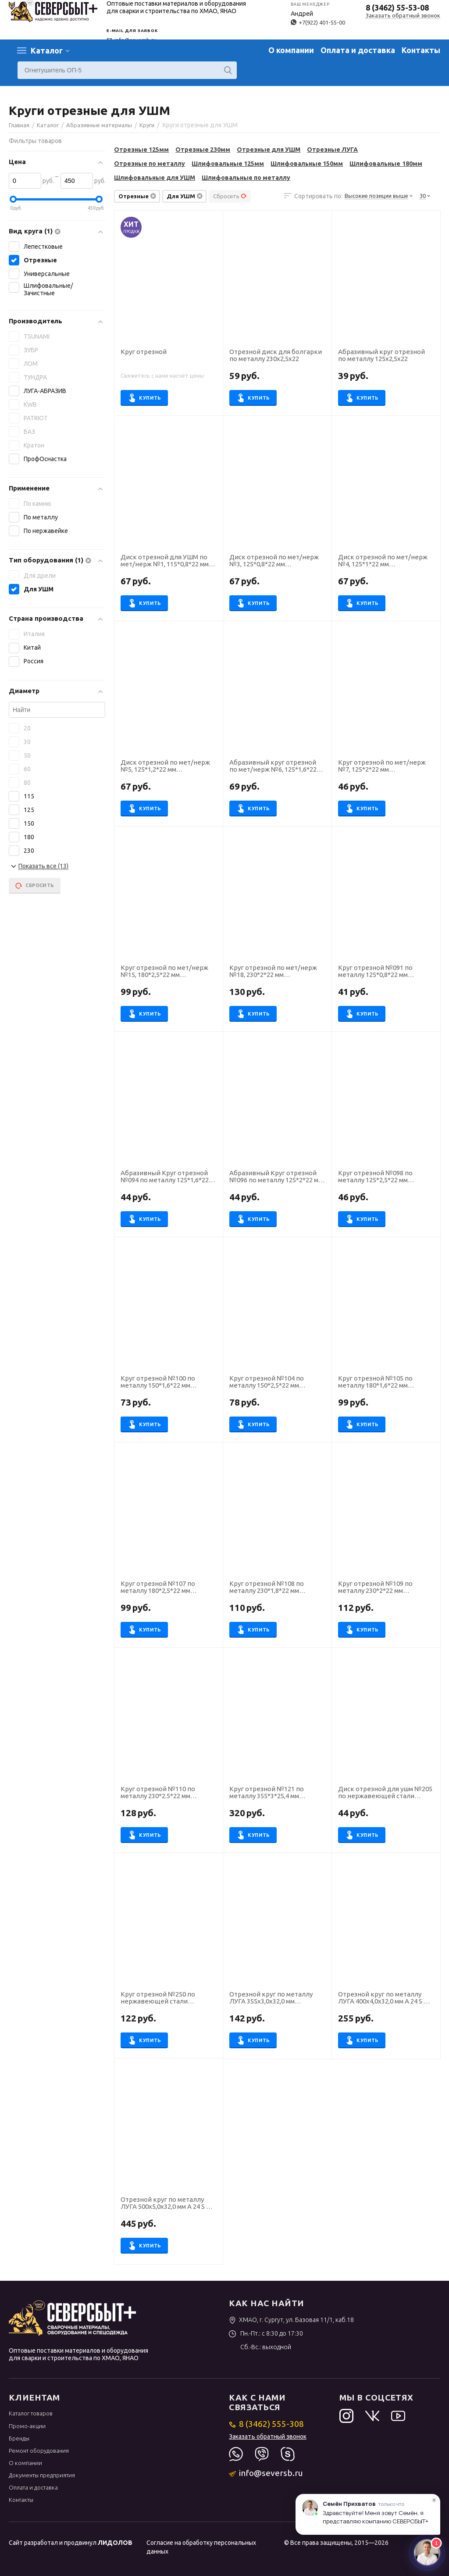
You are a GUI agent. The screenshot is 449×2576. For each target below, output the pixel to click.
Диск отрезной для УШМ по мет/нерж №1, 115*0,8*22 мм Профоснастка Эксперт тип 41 (168, 561)
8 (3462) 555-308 (266, 2424)
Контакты (421, 50)
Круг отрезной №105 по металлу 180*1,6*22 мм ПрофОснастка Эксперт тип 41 (385, 1382)
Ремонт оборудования (39, 2450)
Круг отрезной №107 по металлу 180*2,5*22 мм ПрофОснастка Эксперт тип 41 (168, 1587)
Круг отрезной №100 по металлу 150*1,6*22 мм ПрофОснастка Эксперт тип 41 (168, 1382)
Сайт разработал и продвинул (70, 2542)
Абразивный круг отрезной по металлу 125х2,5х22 (381, 355)
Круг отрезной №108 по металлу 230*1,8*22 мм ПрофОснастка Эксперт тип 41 (276, 1587)
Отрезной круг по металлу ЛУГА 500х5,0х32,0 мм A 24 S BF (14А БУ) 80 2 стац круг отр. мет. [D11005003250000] (167, 2203)
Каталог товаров (31, 2413)
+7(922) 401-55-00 (318, 22)
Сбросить (230, 196)
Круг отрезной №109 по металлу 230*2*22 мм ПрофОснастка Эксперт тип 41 (385, 1587)
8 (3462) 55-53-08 (397, 7)
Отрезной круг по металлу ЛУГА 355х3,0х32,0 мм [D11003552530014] (271, 1998)
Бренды (19, 2438)
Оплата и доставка (358, 50)
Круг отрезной (144, 351)
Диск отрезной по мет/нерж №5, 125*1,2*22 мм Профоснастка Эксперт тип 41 (168, 766)
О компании (291, 50)
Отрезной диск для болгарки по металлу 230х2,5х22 (275, 355)
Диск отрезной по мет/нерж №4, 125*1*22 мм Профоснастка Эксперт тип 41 (385, 561)
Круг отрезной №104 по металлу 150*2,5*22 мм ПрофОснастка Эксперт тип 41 (276, 1382)
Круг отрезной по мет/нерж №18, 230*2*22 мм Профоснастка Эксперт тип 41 (276, 971)
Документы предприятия (42, 2475)
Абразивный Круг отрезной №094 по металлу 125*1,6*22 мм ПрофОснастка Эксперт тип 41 (165, 1177)
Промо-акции (27, 2426)
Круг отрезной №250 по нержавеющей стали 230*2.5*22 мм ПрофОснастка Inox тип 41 (165, 1998)
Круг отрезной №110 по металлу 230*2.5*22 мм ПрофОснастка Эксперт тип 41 (168, 1792)
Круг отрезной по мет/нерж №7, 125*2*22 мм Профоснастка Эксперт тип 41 (385, 766)
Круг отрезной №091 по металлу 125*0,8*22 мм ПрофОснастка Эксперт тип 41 (385, 971)
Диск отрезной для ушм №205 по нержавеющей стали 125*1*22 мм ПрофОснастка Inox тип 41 (385, 1792)
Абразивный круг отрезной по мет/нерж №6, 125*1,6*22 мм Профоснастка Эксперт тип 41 (273, 766)
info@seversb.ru (266, 2473)
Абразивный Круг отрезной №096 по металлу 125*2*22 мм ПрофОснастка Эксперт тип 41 (276, 1177)
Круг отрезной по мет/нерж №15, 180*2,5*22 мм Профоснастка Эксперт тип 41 (168, 971)
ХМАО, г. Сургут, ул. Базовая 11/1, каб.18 (291, 2319)
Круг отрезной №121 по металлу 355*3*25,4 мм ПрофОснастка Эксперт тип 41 (276, 1792)
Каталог (47, 50)
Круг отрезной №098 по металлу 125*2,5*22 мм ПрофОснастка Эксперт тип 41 (385, 1177)
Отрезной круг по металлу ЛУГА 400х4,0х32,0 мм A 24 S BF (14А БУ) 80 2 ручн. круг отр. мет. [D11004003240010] (384, 1998)
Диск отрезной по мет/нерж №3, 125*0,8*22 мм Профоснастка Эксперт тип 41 (276, 561)
